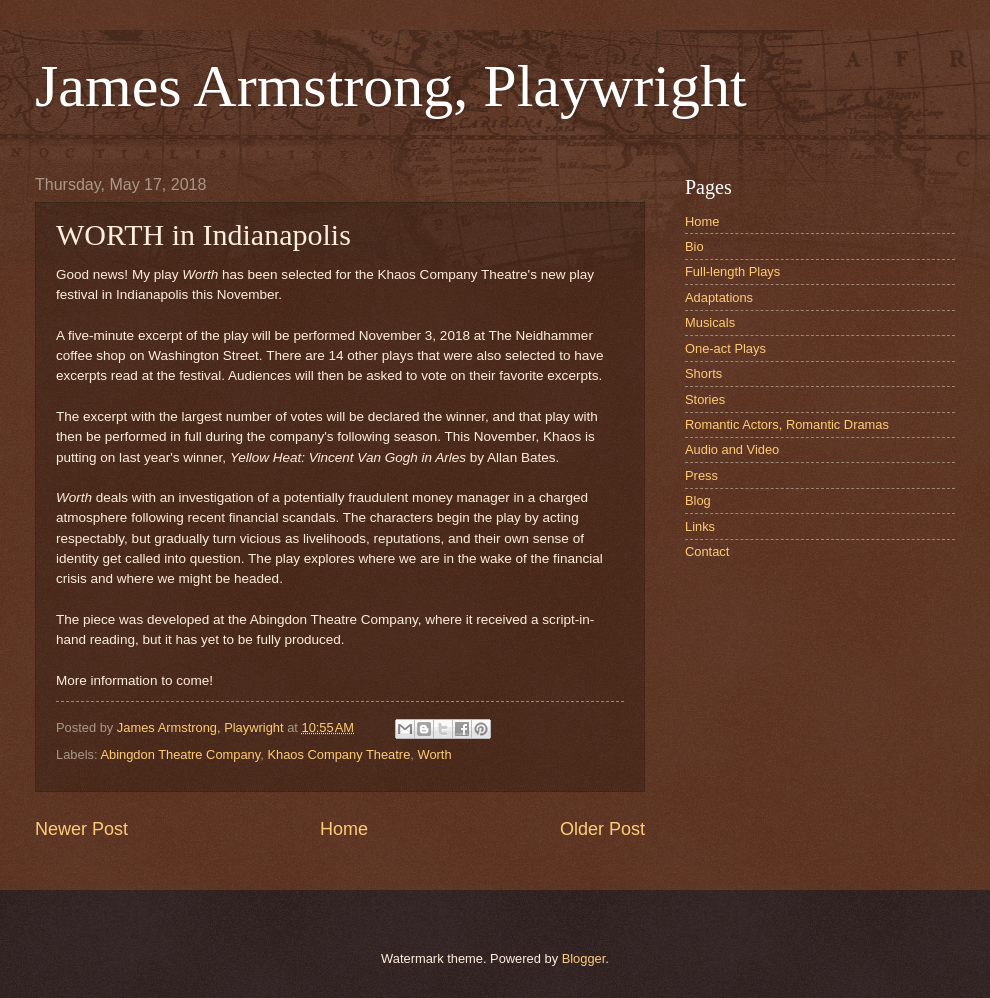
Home (344, 829)
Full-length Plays (732, 271)
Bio (694, 246)
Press (701, 475)
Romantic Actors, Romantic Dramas (787, 424)
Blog (698, 500)
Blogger (584, 958)
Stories (705, 399)
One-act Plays (725, 348)
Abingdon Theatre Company (180, 754)
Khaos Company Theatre (338, 754)
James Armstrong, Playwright (391, 86)
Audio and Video (732, 449)
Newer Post (81, 829)
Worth (434, 754)
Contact (707, 551)
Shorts (703, 373)
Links (700, 526)
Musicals (710, 322)
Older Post (602, 829)
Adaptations (719, 297)
